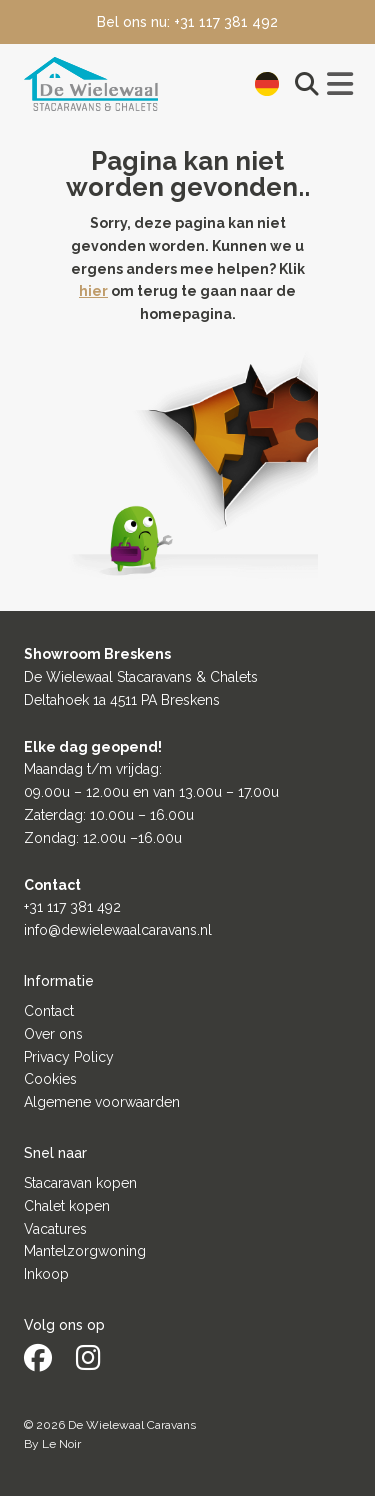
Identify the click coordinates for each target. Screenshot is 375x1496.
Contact (49, 1011)
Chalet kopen (67, 1206)
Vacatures (55, 1229)
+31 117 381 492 (72, 907)
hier (93, 291)
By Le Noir (52, 1444)
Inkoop (46, 1274)
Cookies (50, 1079)
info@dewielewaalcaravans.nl (118, 930)
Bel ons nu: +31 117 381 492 (187, 22)
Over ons (53, 1034)
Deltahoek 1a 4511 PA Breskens (122, 700)
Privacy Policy (69, 1057)
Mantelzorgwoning (85, 1251)
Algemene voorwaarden (102, 1102)
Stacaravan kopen (80, 1183)
